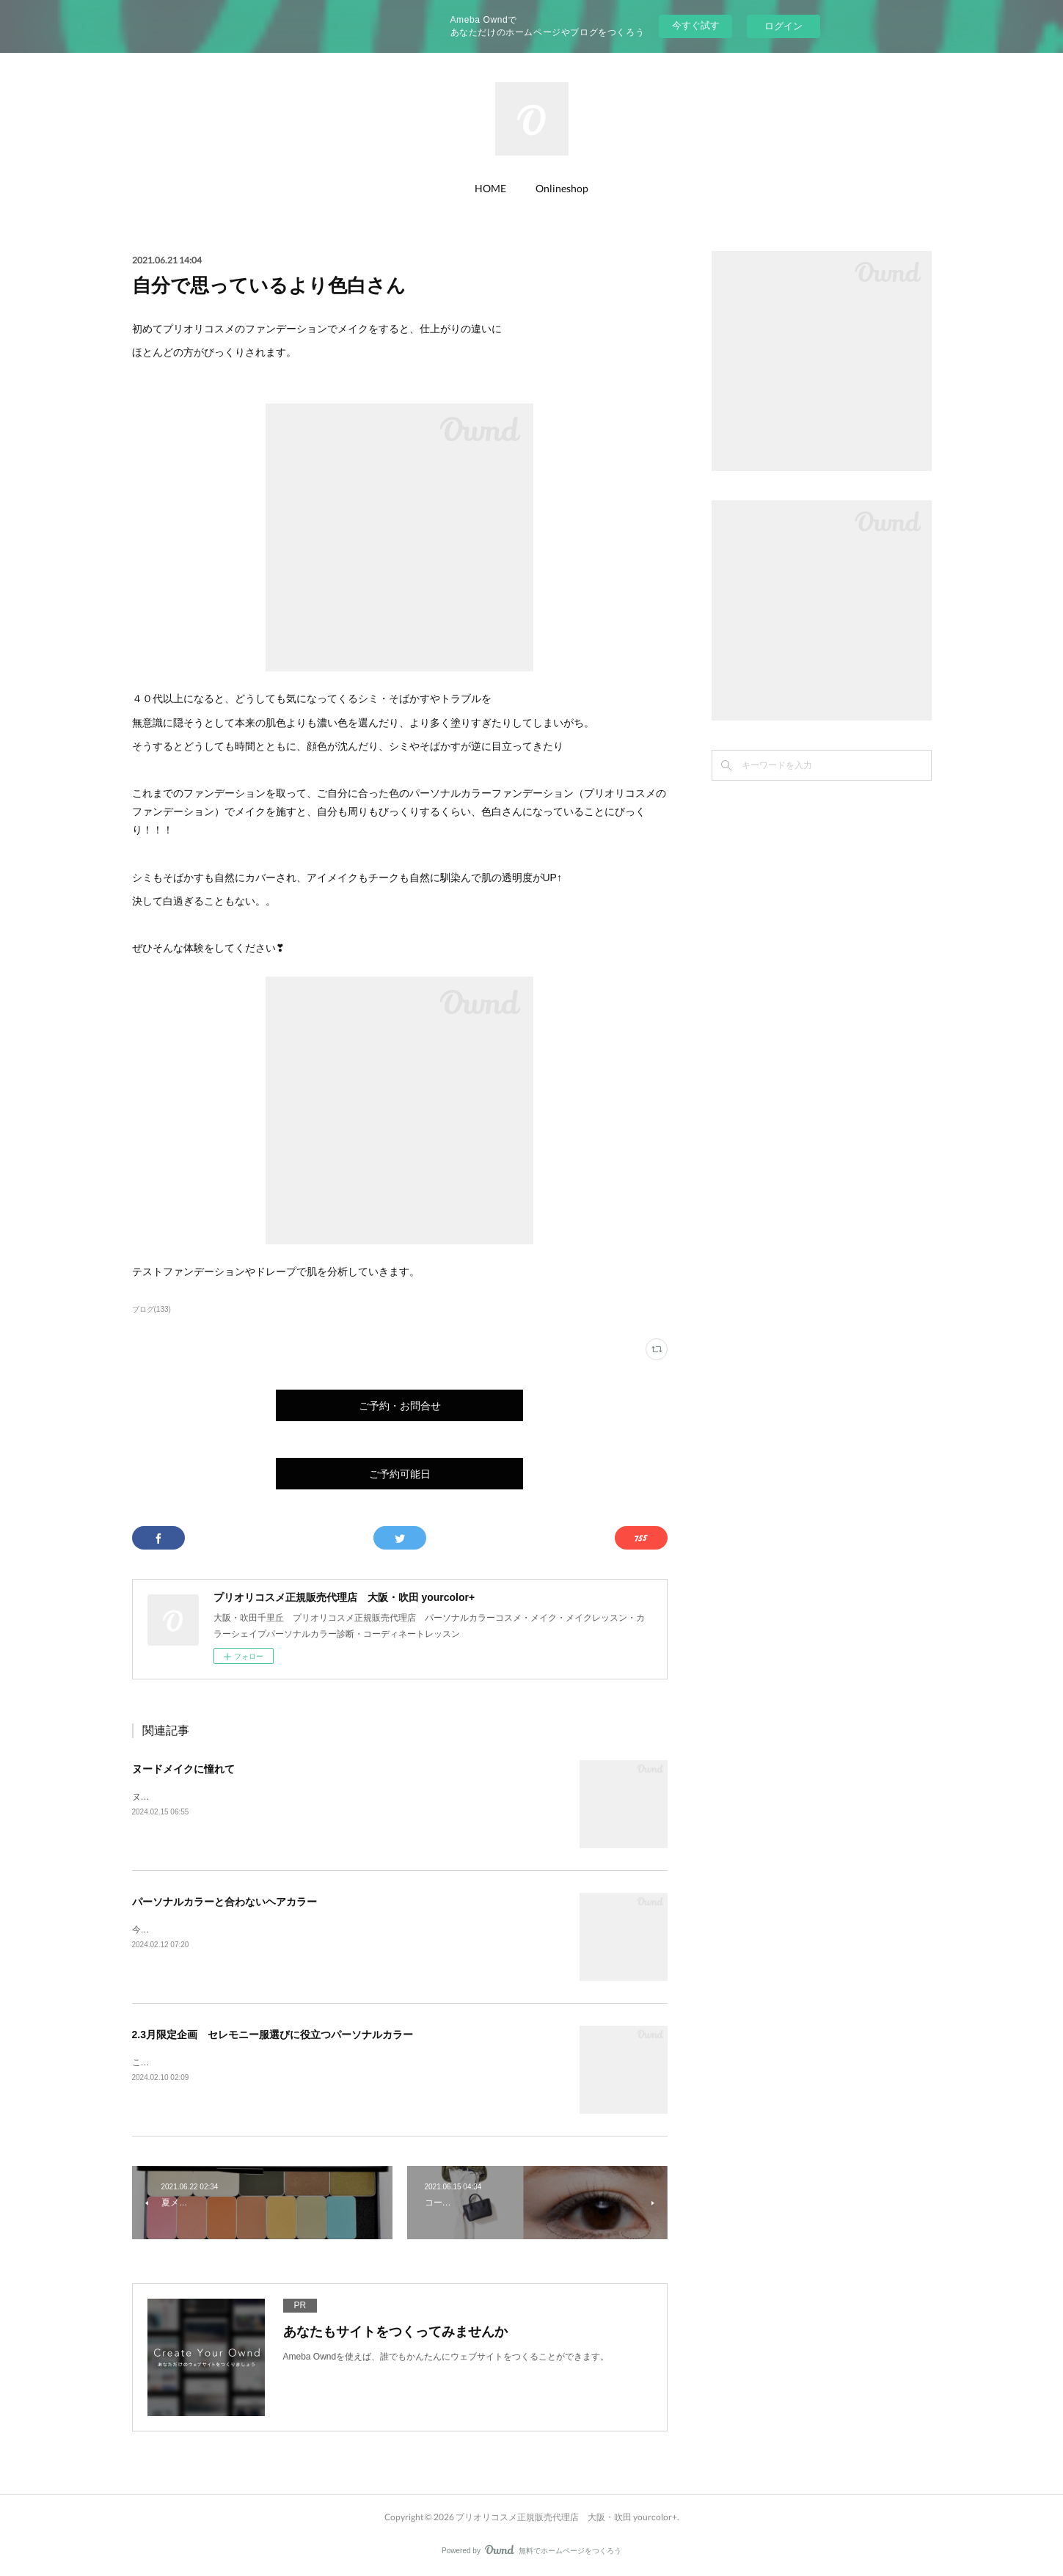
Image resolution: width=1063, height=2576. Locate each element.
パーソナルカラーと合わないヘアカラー (224, 1902)
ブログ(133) (151, 1309)
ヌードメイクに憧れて (183, 1769)
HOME (490, 188)
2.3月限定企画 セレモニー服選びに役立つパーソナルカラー (272, 2034)
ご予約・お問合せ (400, 1405)
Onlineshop (562, 188)
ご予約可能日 (400, 1473)
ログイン (783, 26)
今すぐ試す (696, 25)
